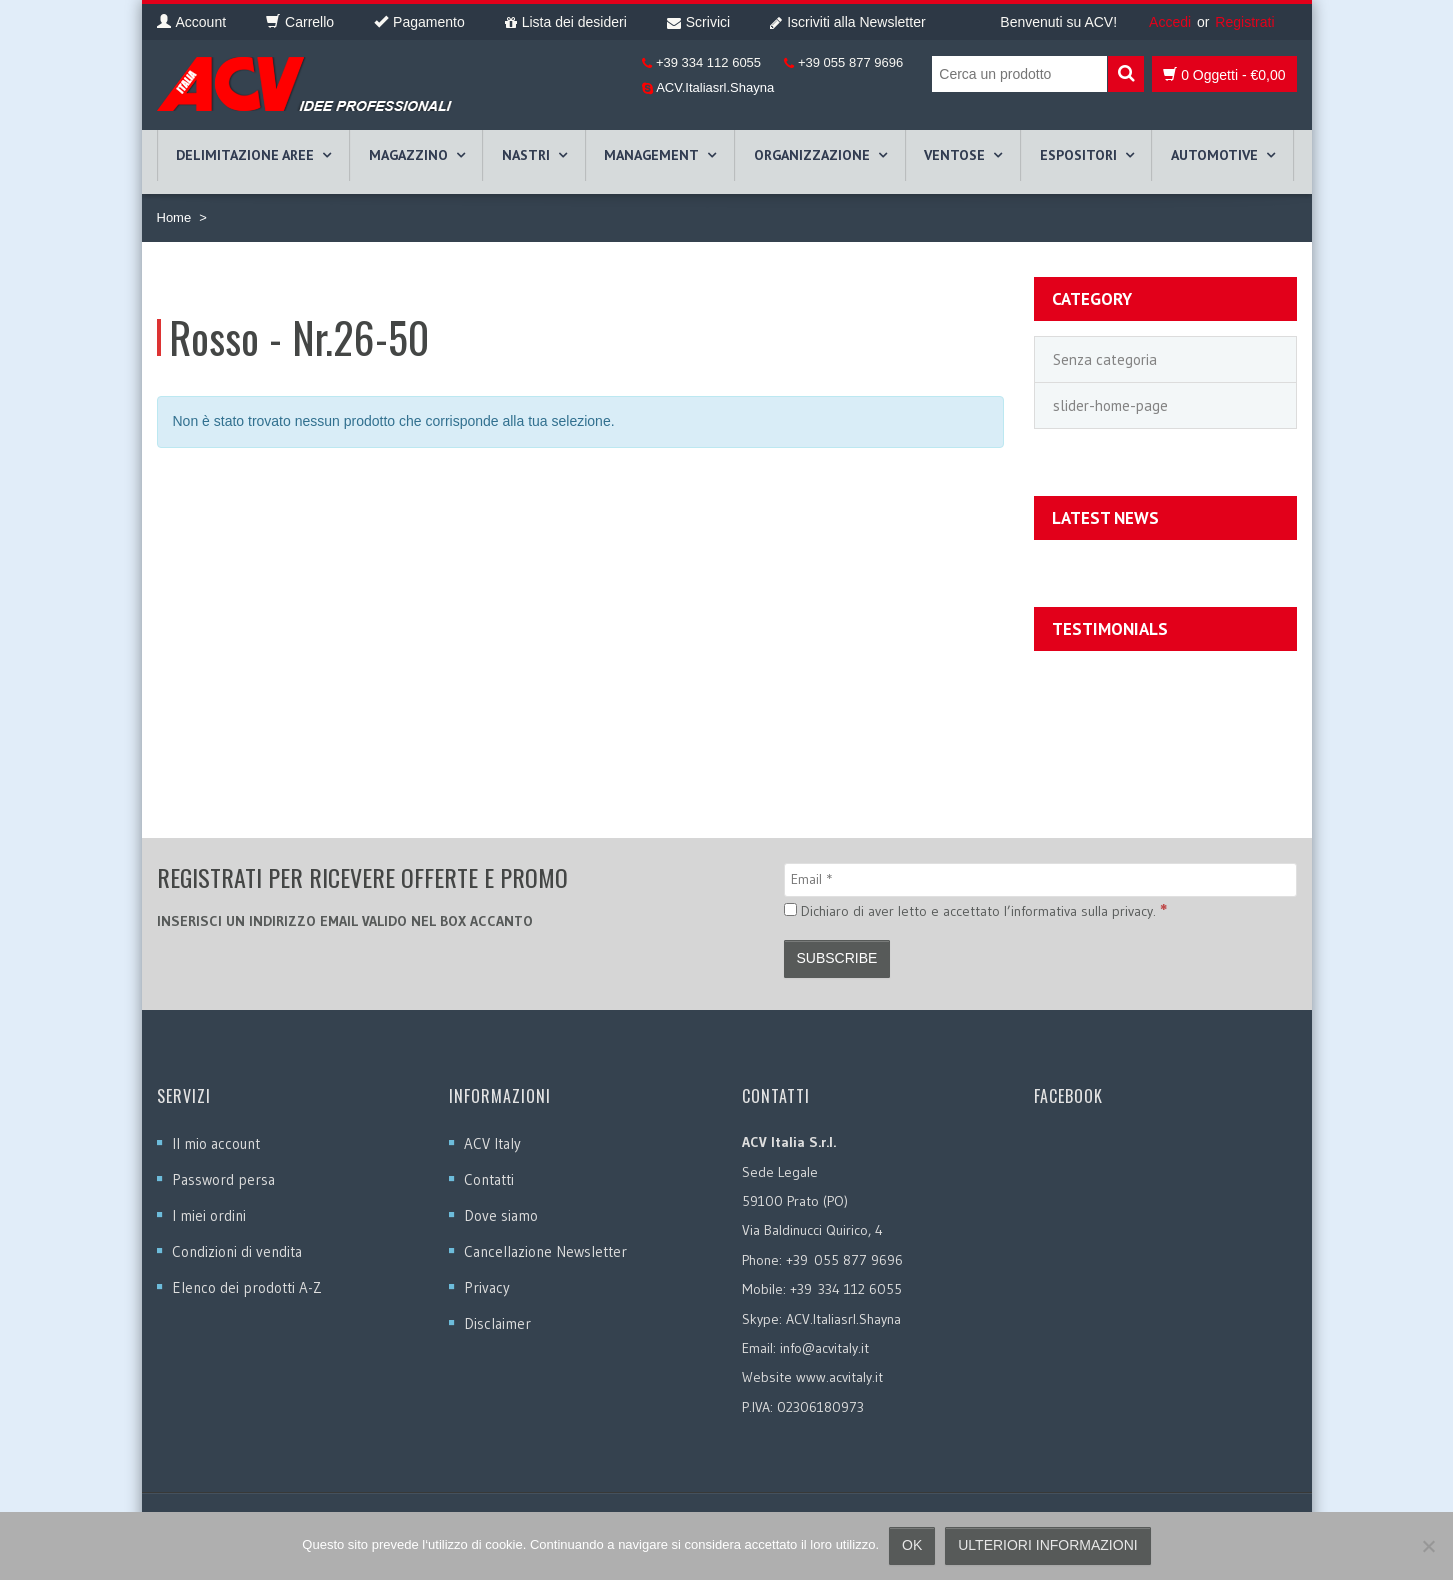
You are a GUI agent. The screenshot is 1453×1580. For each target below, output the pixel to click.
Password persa (223, 1179)
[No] (1428, 1546)
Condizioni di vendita (237, 1251)
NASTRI (526, 155)
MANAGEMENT (651, 155)
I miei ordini (209, 1215)
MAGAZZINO (408, 155)
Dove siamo (501, 1215)
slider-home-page (1110, 405)
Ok (912, 1545)
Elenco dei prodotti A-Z (247, 1287)
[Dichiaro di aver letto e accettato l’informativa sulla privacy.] (790, 909)
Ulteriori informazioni (1047, 1545)
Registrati (1244, 22)
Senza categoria (1105, 359)
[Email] (1040, 880)
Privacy (487, 1287)
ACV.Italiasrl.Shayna (713, 87)
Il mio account (216, 1143)
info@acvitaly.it (824, 1348)
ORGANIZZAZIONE (812, 155)
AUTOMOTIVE (1214, 155)
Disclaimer (497, 1323)
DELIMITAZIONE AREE (245, 155)
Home (174, 217)
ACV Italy (492, 1143)
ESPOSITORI (1078, 155)
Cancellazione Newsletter (545, 1251)
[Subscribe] (837, 959)
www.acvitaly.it (839, 1377)
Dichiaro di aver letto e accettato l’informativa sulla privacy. (975, 910)
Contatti (489, 1179)
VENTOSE (954, 155)
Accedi (1170, 22)
